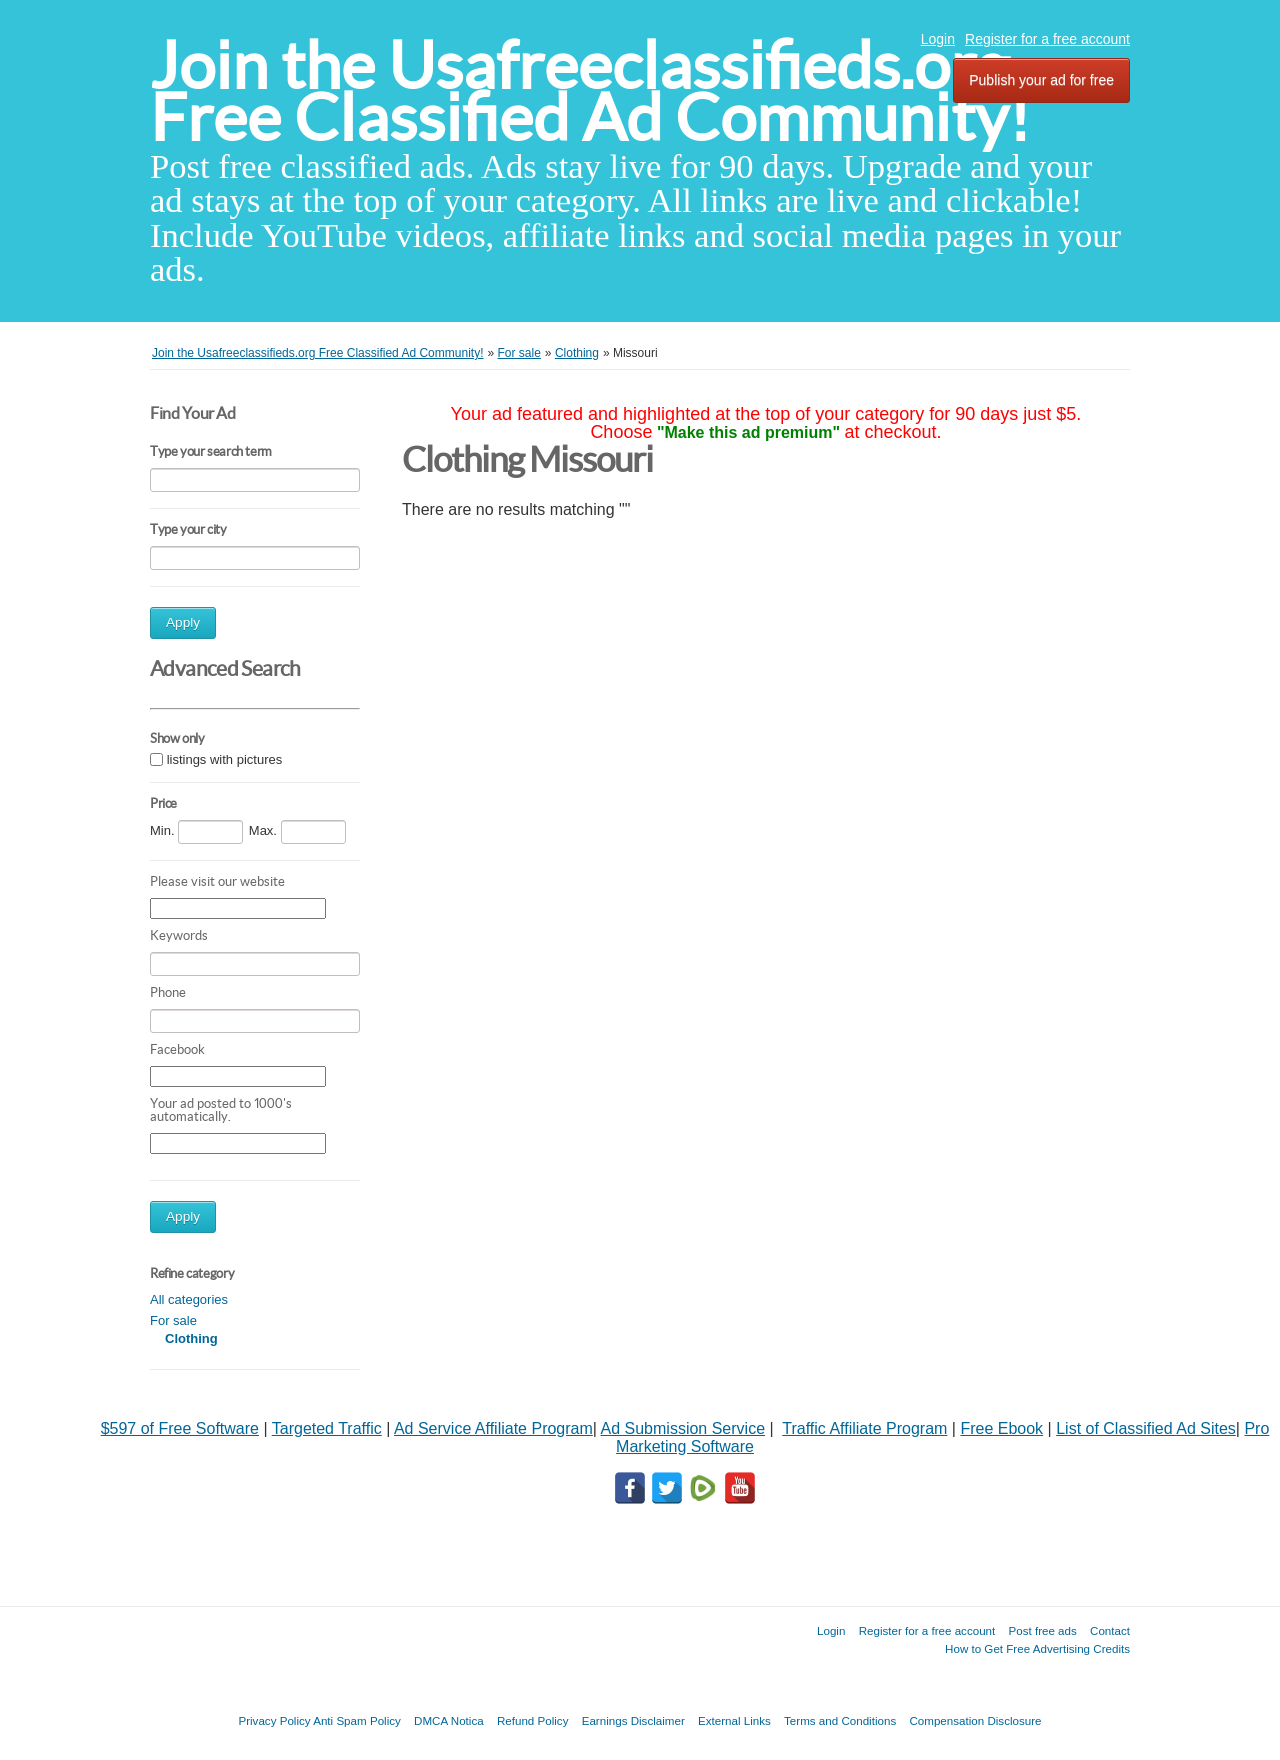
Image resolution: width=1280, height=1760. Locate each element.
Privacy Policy (274, 1720)
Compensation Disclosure (975, 1720)
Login (938, 39)
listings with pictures (225, 759)
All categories (189, 1299)
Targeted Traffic (327, 1428)
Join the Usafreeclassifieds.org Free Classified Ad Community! (590, 91)
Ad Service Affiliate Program (493, 1428)
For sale (173, 1320)
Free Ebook (1001, 1428)
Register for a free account (1047, 39)
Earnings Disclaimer (633, 1720)
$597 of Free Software (180, 1428)
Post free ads (1042, 1630)
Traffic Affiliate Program (864, 1428)
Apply (183, 622)
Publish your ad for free (1041, 80)
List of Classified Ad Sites (1146, 1428)
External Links (734, 1720)
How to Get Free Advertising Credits (1037, 1648)
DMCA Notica (449, 1720)
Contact (1110, 1630)
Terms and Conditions (840, 1720)
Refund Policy (533, 1720)
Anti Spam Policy (357, 1720)
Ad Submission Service (683, 1428)
